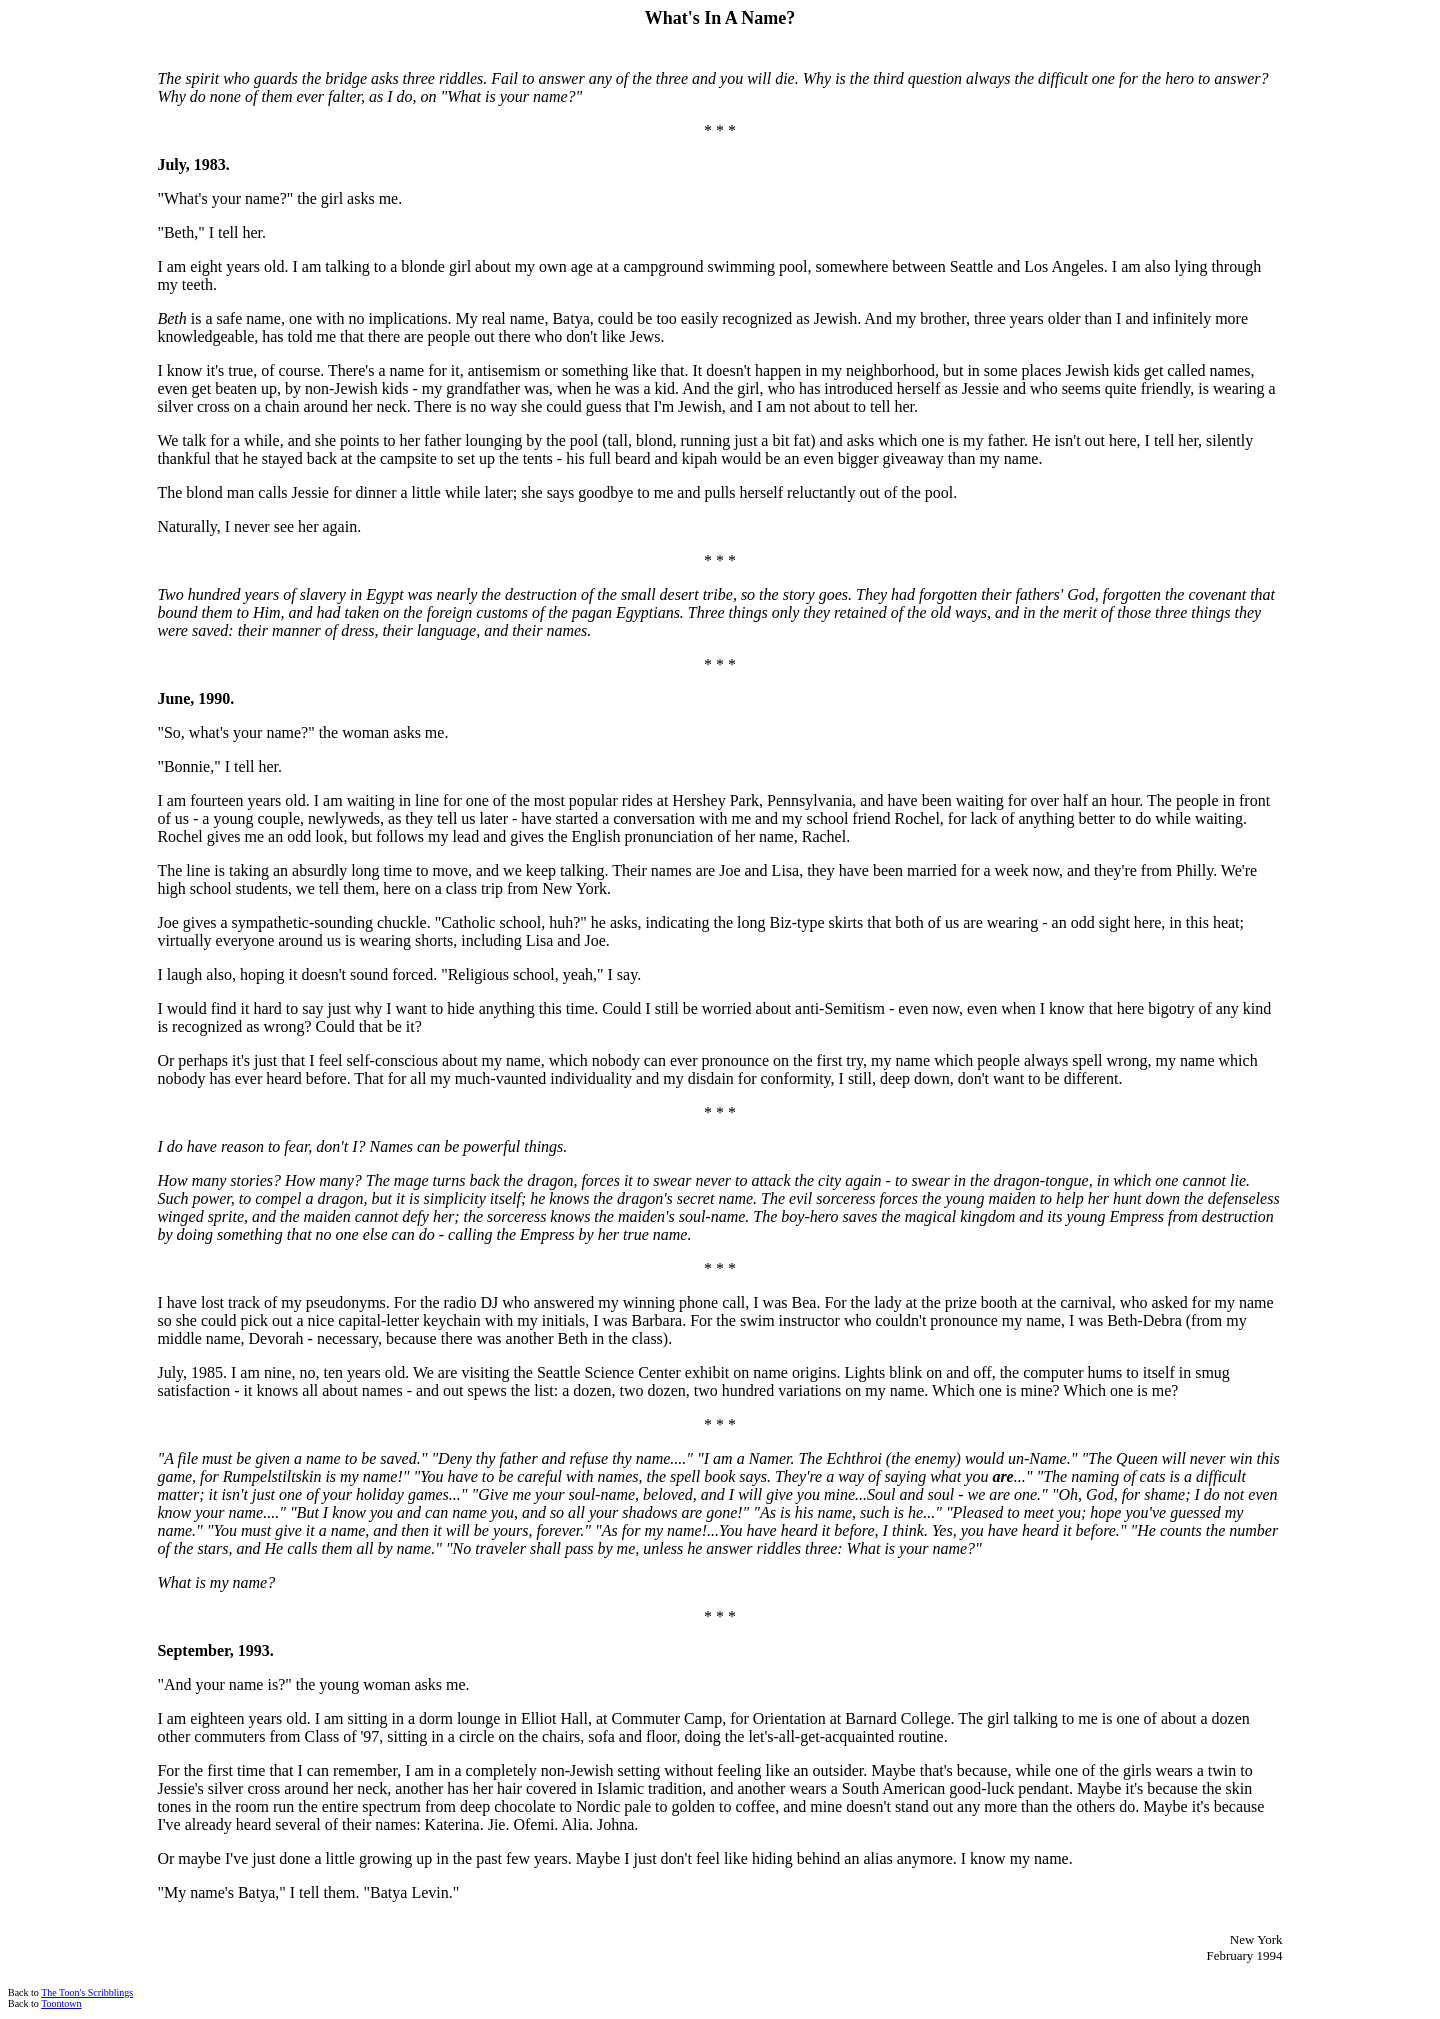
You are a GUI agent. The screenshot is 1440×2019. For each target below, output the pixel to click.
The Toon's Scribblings (87, 1992)
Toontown (61, 2003)
